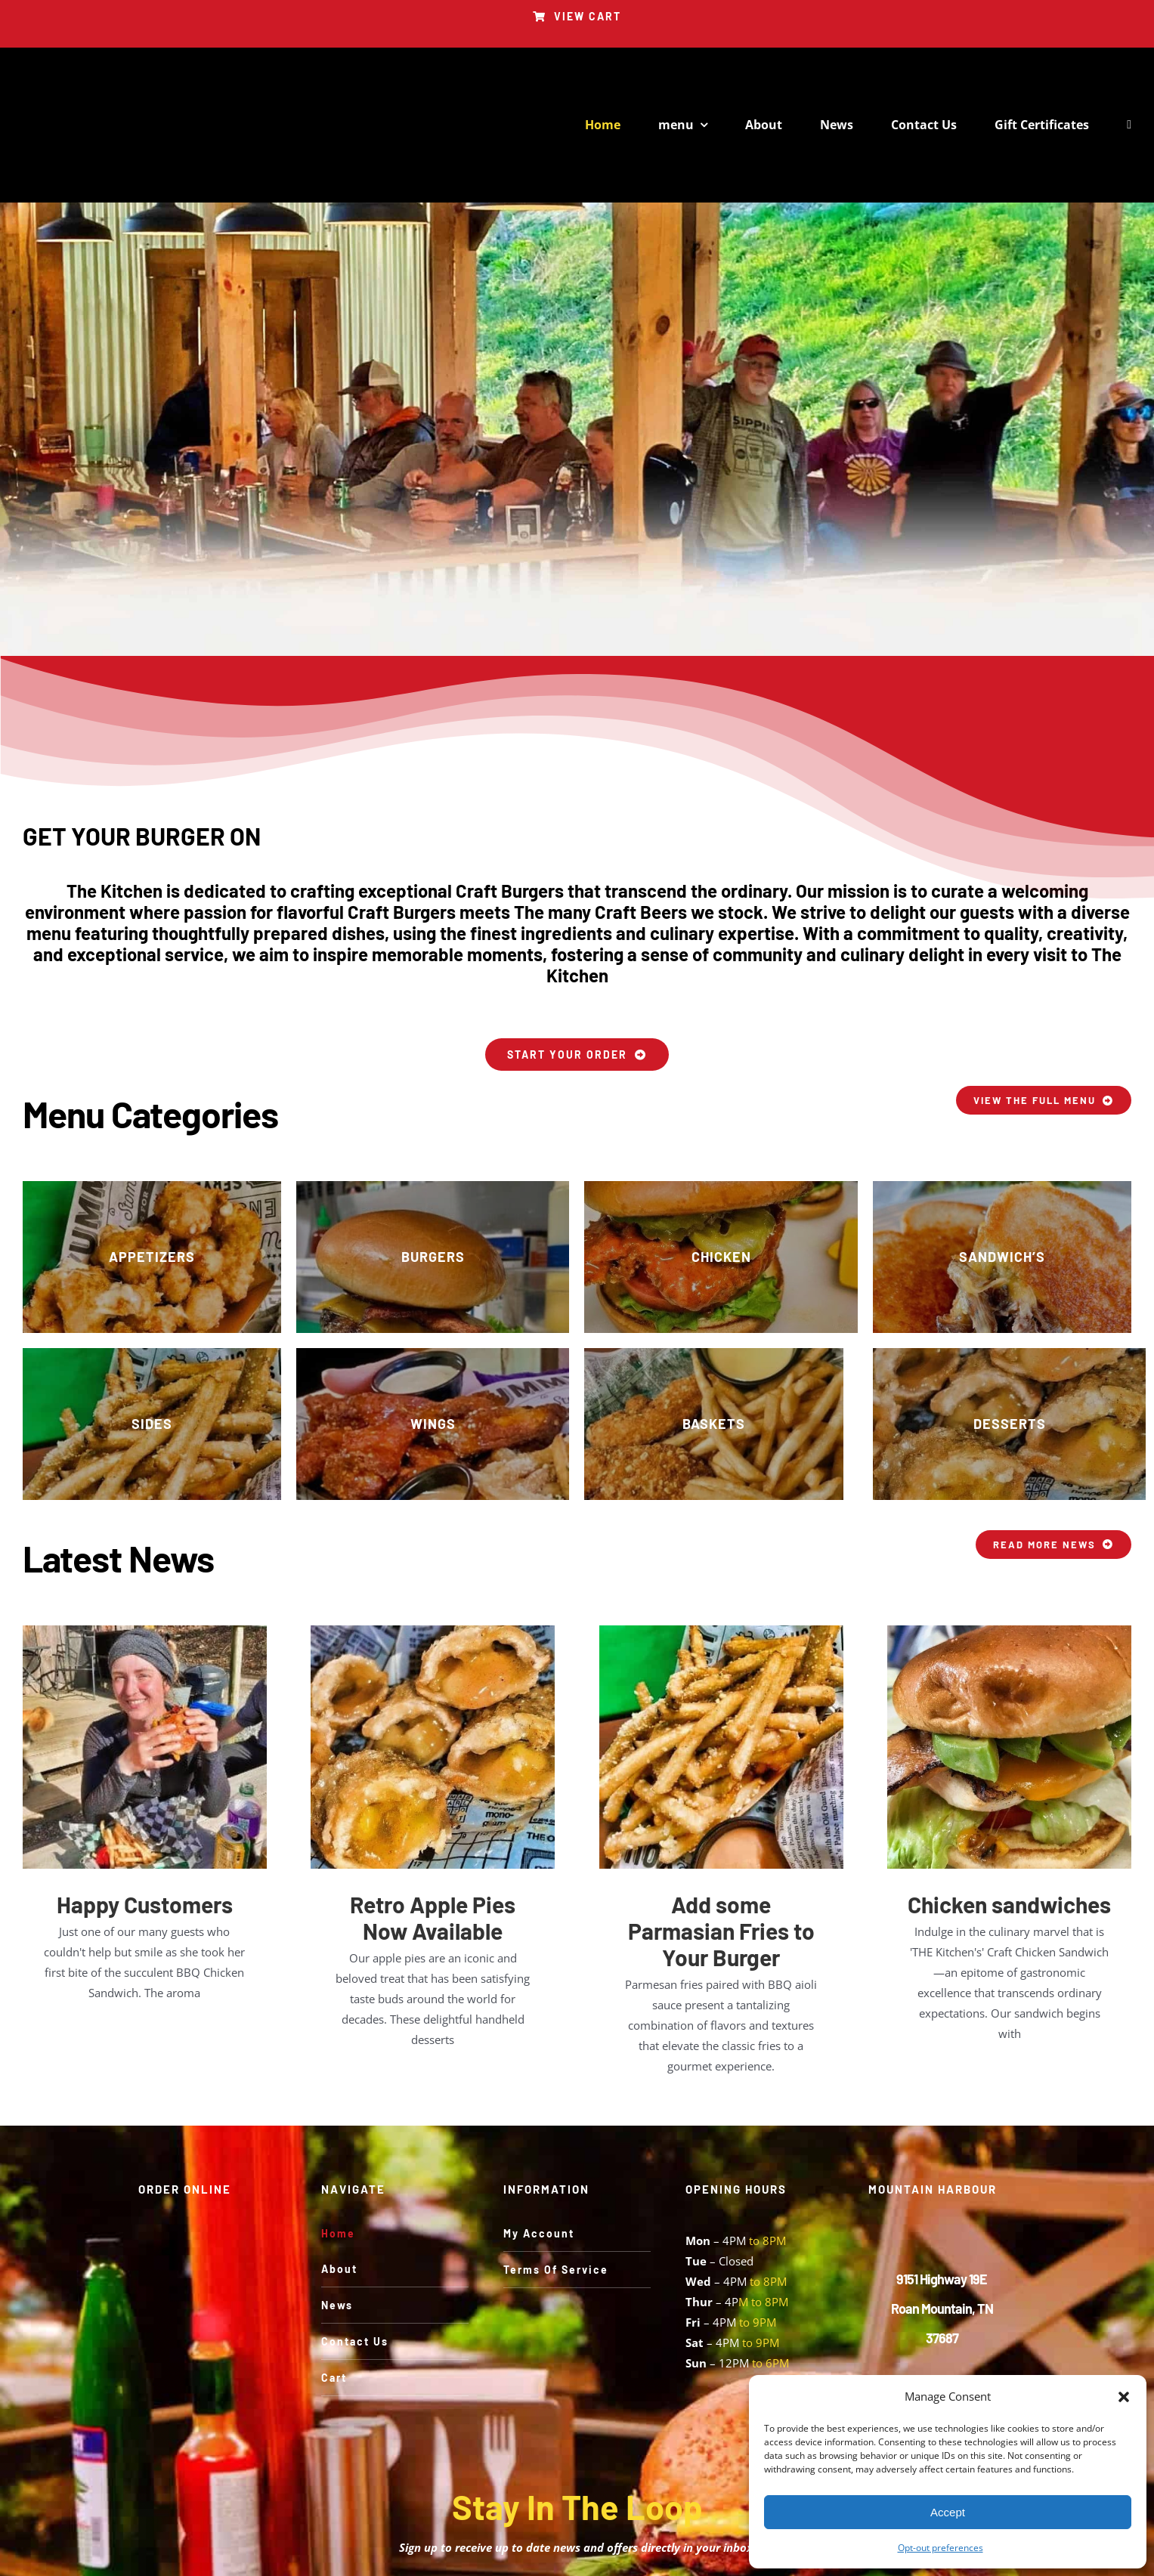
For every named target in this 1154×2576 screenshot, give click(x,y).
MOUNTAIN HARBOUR (932, 2189)
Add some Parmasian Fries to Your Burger (721, 1931)
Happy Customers (145, 1904)
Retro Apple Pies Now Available (432, 1917)
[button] (1123, 2396)
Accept (947, 2512)
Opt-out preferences (940, 2547)
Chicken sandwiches (1009, 1904)
